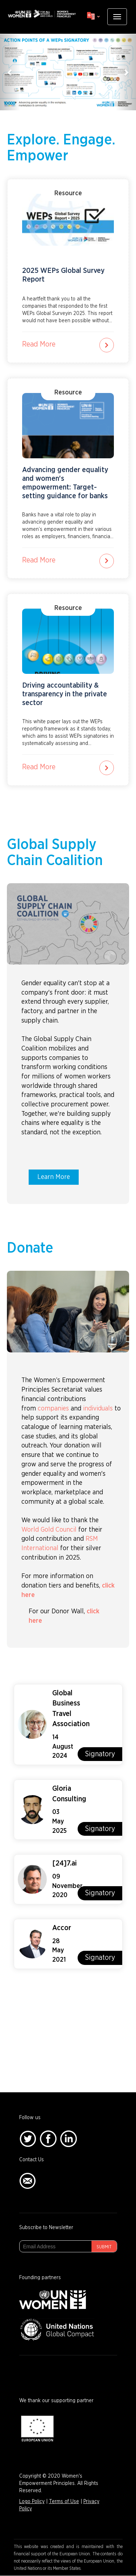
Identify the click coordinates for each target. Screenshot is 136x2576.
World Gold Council (49, 1530)
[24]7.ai (64, 1863)
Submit (104, 2247)
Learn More (53, 1177)
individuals (98, 1408)
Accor (61, 1928)
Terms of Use (64, 2501)
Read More (38, 344)
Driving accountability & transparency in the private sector (64, 694)
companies (53, 1408)
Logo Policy (32, 2501)
